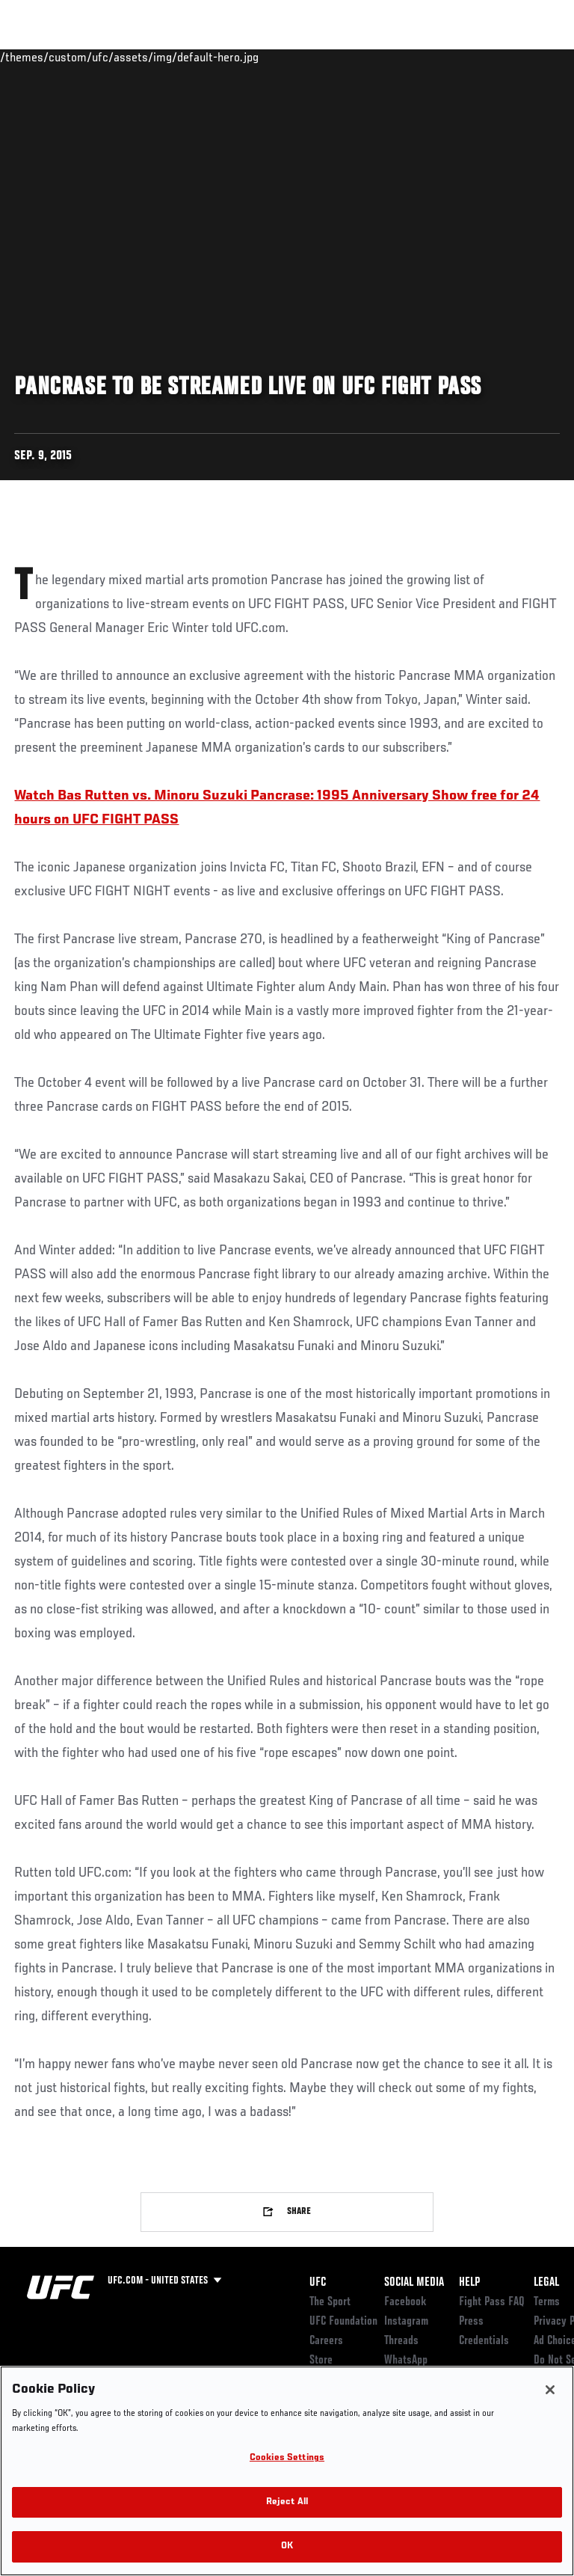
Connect (294, 57)
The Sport (330, 2302)
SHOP (484, 57)
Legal (546, 2283)
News (229, 57)
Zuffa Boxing (413, 63)
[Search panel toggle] (525, 57)
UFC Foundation (343, 2321)
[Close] (550, 2389)
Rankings (104, 57)
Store (321, 2360)
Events (41, 57)
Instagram (406, 2321)
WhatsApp (406, 2360)
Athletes (170, 57)
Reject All (287, 2502)
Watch (354, 57)
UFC (317, 2283)
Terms (547, 2302)
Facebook (405, 2302)
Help (469, 2283)
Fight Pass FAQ (492, 2302)
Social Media (414, 2283)
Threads (401, 2341)
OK (287, 2546)
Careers (326, 2341)
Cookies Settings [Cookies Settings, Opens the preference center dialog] (287, 2458)
